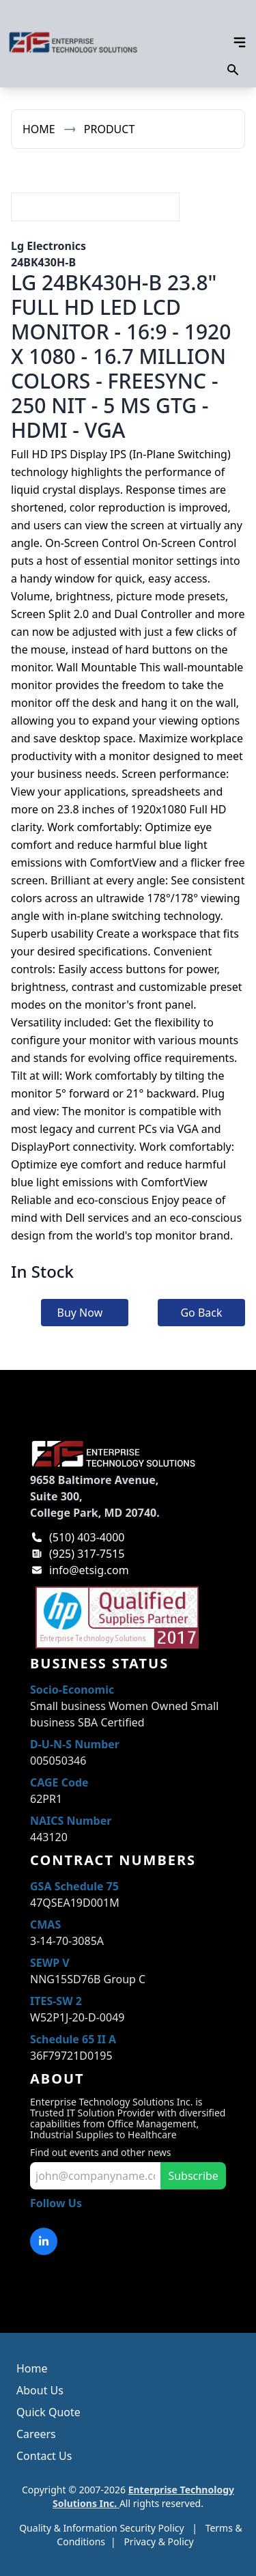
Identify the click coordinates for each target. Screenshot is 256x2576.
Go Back (201, 1312)
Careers (36, 2433)
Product (109, 129)
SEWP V (50, 1962)
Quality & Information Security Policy (101, 2527)
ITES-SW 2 (56, 2000)
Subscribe (193, 2175)
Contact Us (44, 2455)
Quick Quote (48, 2412)
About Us (39, 2390)
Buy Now (80, 1312)
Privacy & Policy (158, 2541)
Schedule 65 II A (73, 2039)
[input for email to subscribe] (95, 2175)
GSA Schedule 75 (74, 1886)
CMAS (45, 1924)
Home (39, 129)
